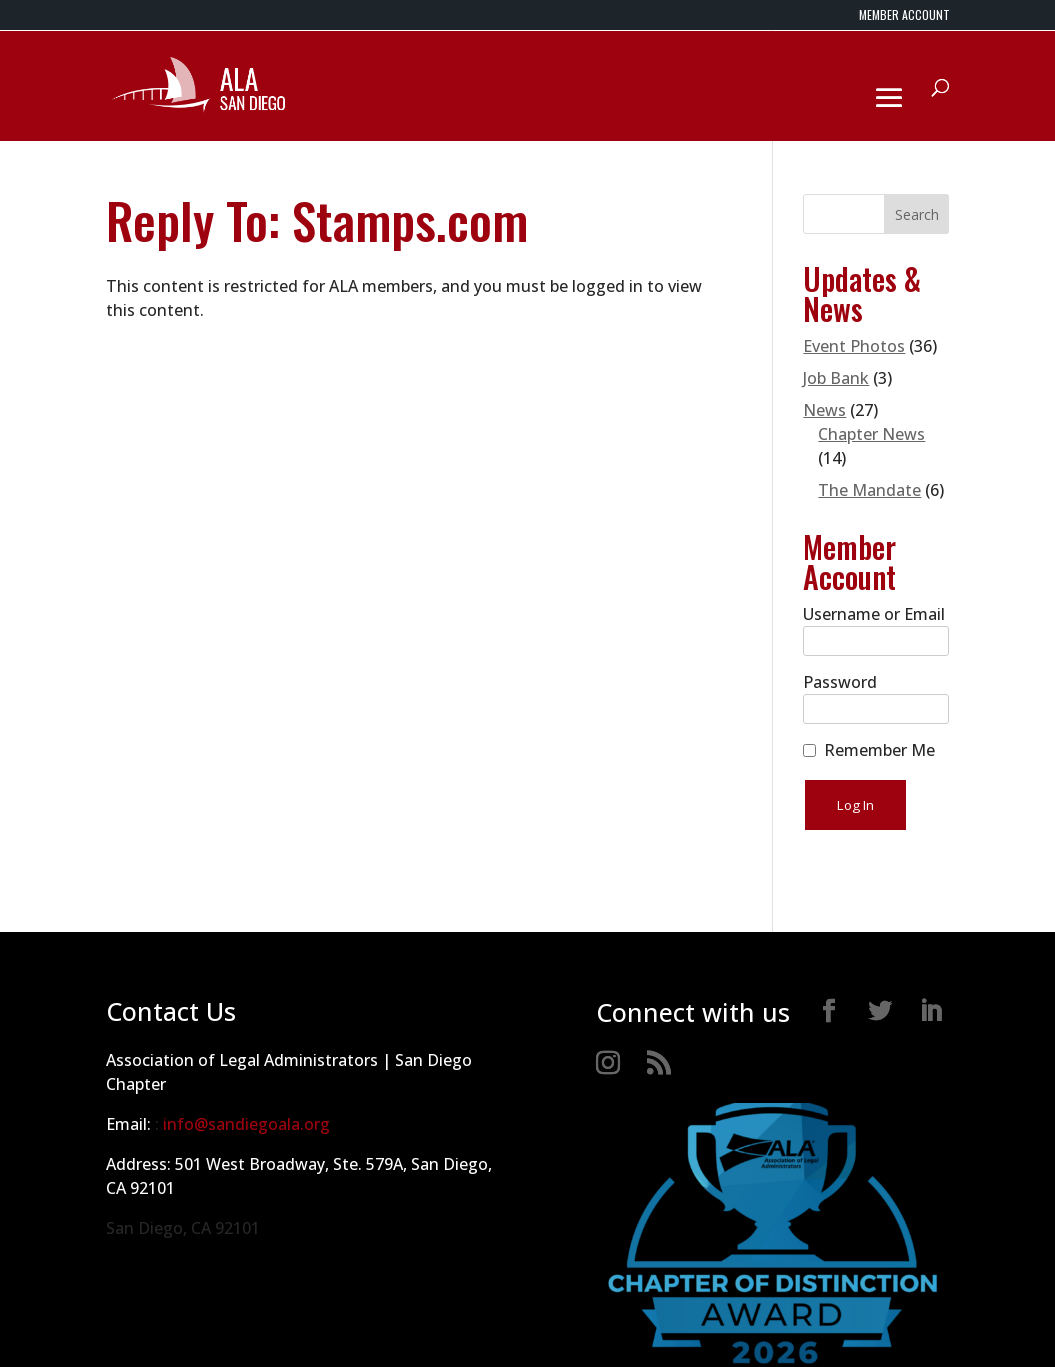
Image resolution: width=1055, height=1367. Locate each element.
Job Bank (836, 378)
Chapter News (871, 434)
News (824, 410)
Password (840, 682)
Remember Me (879, 750)
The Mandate (869, 490)
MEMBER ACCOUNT (904, 16)
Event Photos (854, 346)
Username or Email (874, 614)
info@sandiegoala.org (246, 1124)
